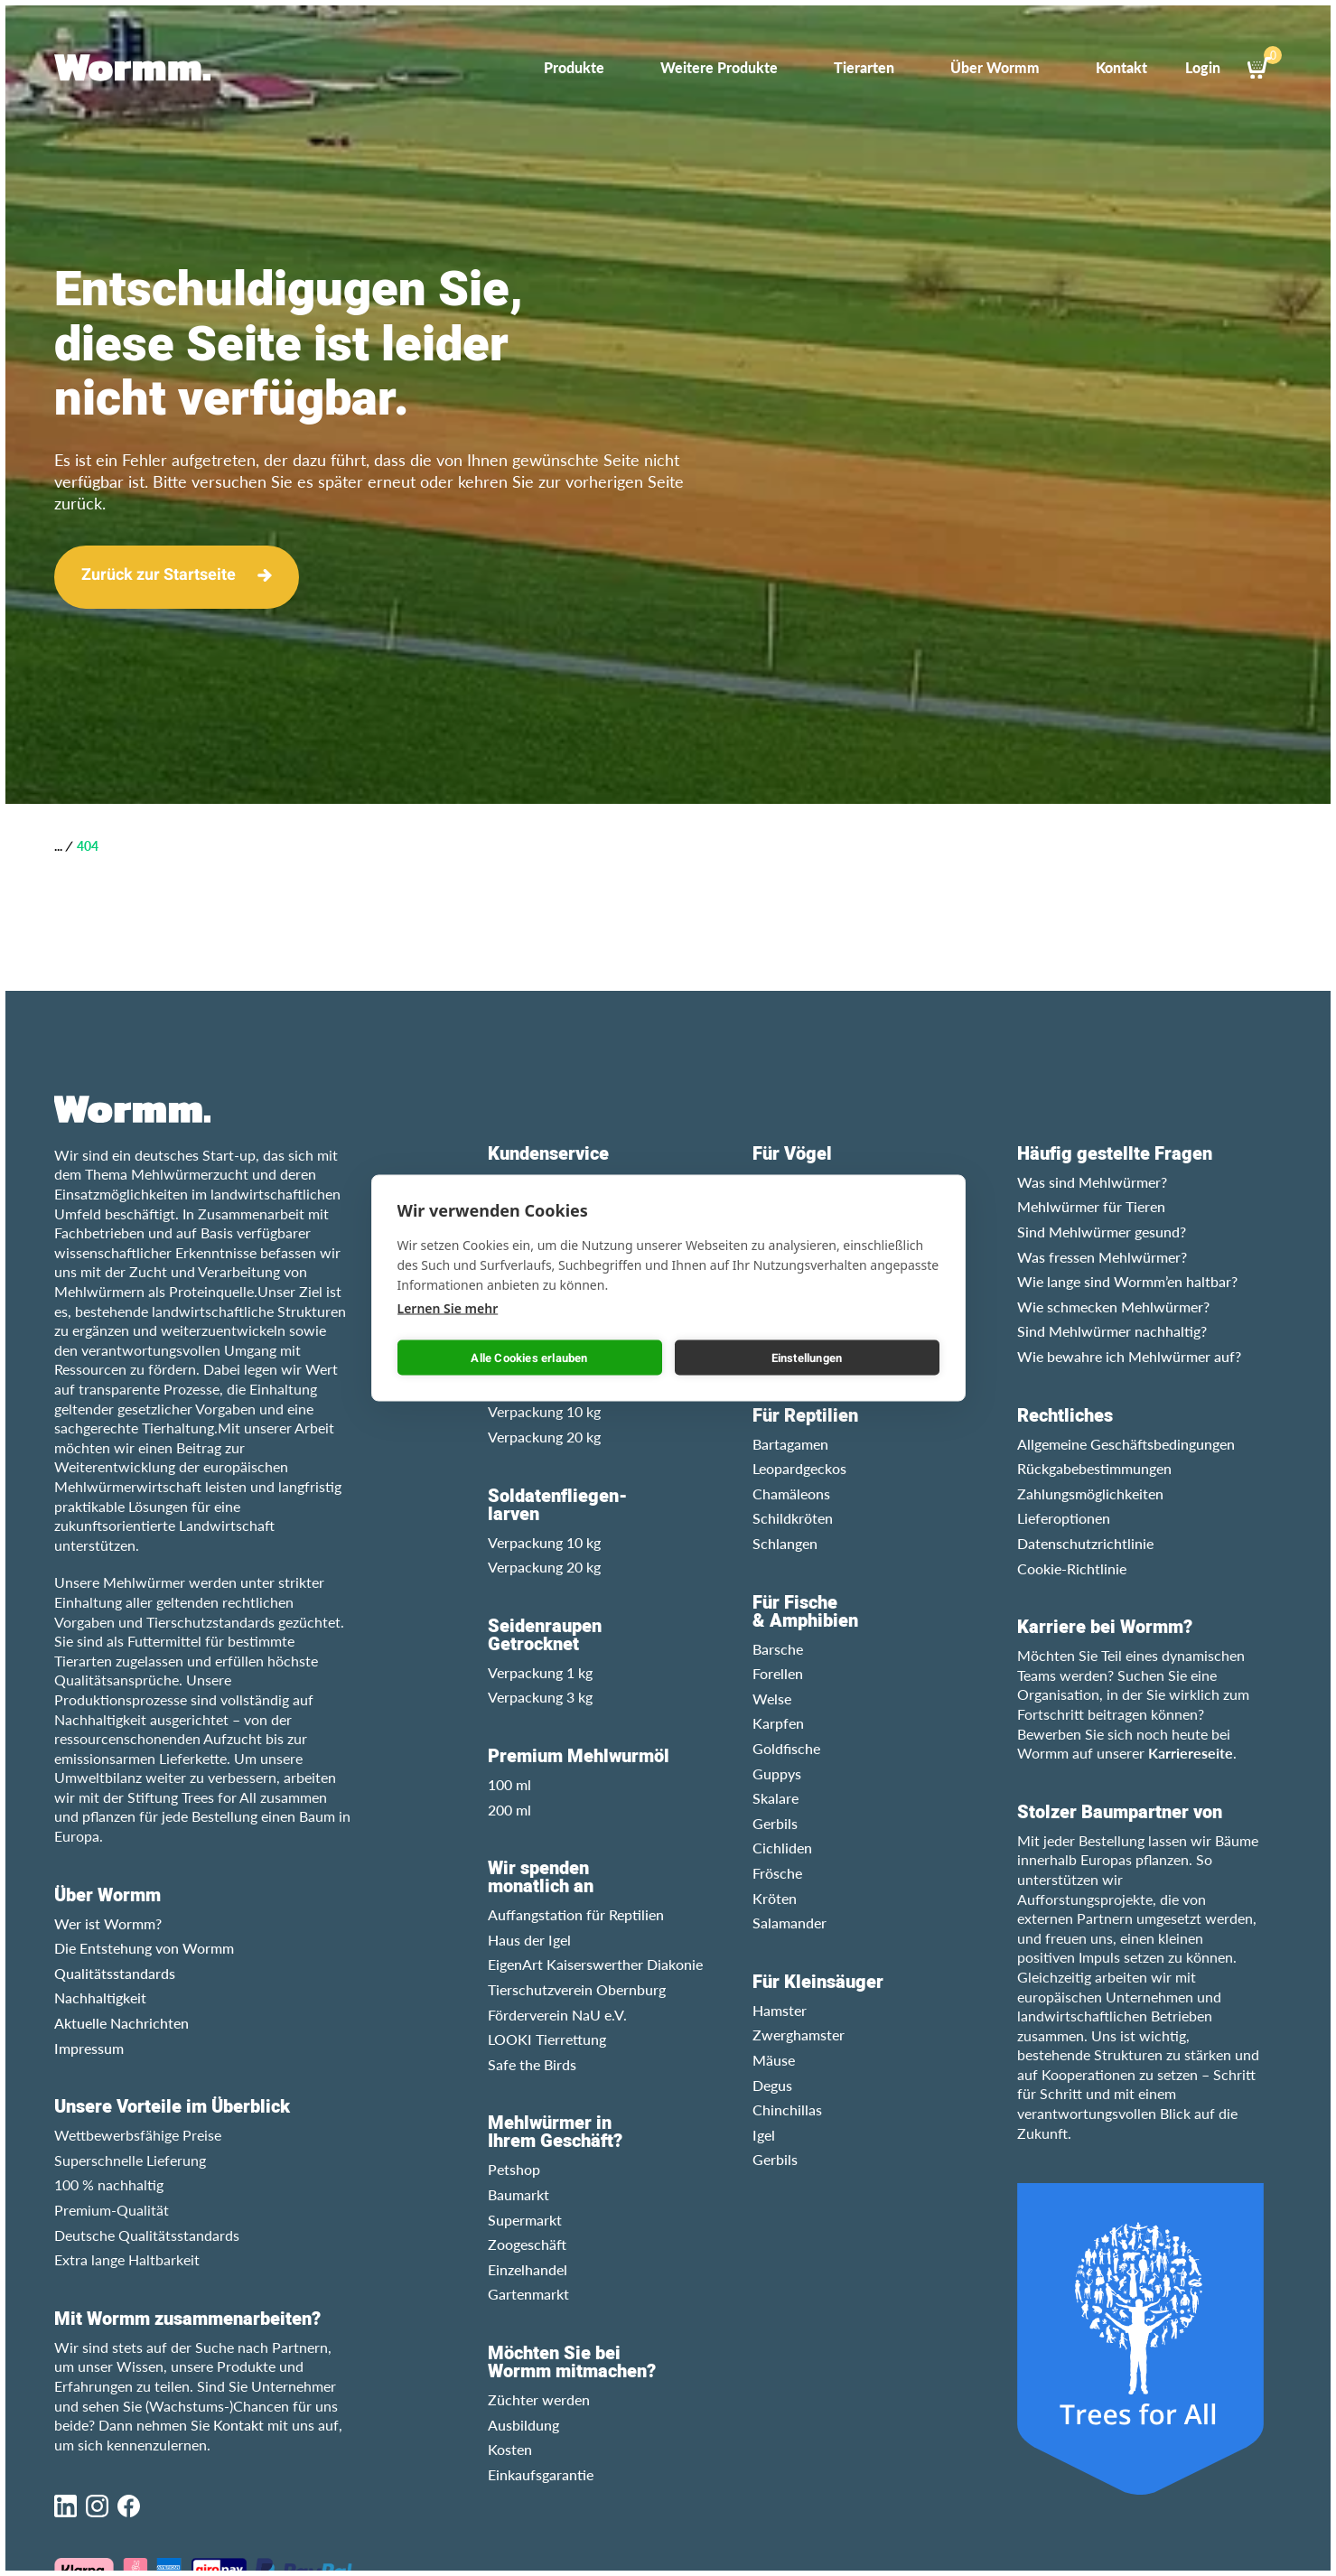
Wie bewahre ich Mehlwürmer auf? (1129, 1356)
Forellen (777, 1673)
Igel (763, 2134)
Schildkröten (792, 1517)
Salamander (789, 1922)
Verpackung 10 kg (544, 1411)
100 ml (509, 1784)
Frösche (777, 1872)
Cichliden (782, 1847)
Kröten (774, 1898)
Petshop (514, 2169)
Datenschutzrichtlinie (1085, 1543)
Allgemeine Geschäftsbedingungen (1126, 1443)
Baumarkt (518, 2194)
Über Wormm (995, 67)
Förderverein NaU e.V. (557, 2014)
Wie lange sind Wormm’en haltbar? (1127, 1281)
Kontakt (1121, 67)
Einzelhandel (527, 2269)
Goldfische (786, 1748)
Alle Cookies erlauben (529, 1357)
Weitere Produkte (719, 67)
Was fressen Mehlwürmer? (1102, 1256)
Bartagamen (790, 1443)
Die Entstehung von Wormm (144, 1947)
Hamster (779, 2010)
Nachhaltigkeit (100, 1997)
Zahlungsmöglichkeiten (1090, 1493)
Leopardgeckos (799, 1468)
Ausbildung (523, 2424)
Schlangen (784, 1543)
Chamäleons (791, 1493)
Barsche (777, 1648)
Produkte (574, 67)
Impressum (89, 2048)
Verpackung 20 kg (544, 1436)
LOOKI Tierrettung (547, 2039)
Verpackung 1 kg (540, 1672)
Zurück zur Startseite (158, 575)
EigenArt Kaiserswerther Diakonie (595, 1964)
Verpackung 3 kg (540, 1696)
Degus (772, 2085)
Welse (771, 1698)
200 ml (509, 1809)
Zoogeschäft (527, 2244)
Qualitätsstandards (114, 1973)
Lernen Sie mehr (448, 1308)
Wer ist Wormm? (108, 1923)
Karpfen (778, 1722)
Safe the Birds (532, 2064)
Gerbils (775, 1823)
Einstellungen (807, 1357)
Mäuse (773, 2059)
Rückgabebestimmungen (1094, 1468)
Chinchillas (787, 2109)
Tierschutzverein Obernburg (577, 1989)
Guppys (776, 1773)
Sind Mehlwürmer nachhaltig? (1112, 1330)
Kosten (510, 2449)
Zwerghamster (798, 2034)
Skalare (775, 1797)
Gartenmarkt (528, 2293)
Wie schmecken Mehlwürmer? (1113, 1306)
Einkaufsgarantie (540, 2474)
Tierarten (864, 67)
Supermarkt (525, 2219)
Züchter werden (539, 2399)
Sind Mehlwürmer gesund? (1101, 1231)
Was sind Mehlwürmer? (1092, 1181)
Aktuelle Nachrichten (121, 2022)
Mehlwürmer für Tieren (1091, 1206)
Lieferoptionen (1063, 1517)
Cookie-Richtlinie (1071, 1568)
